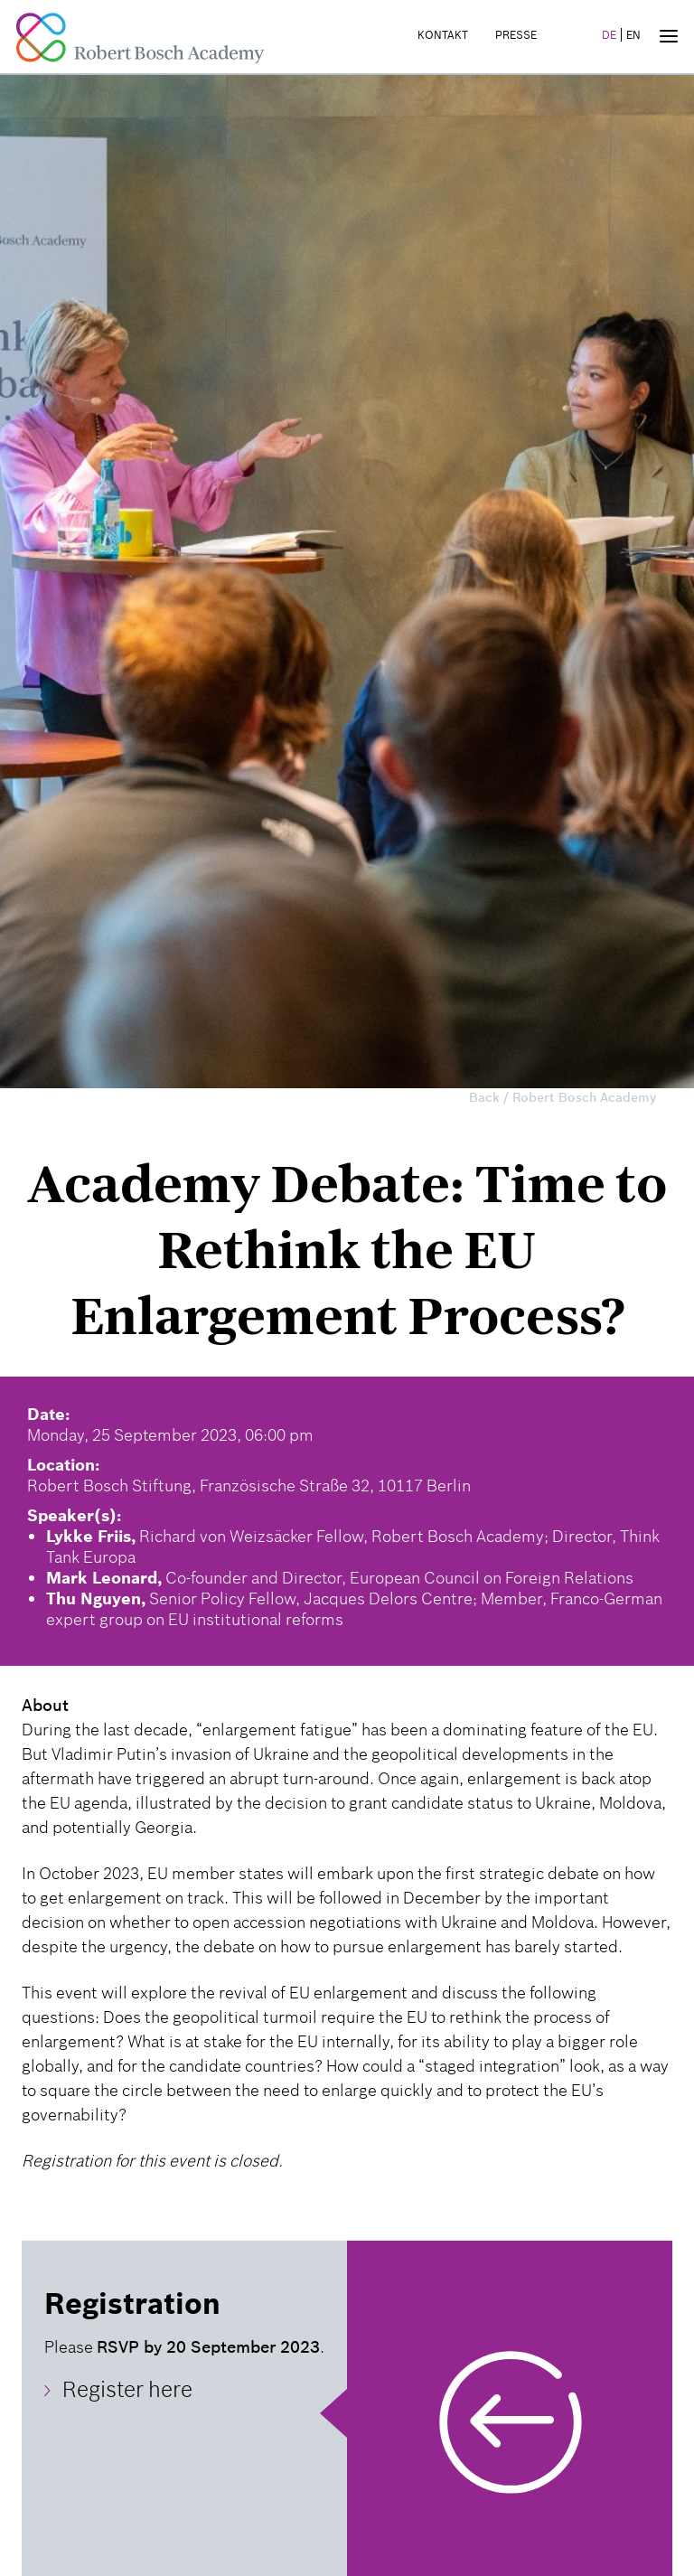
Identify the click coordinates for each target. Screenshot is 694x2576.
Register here (127, 2390)
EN (633, 35)
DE (609, 35)
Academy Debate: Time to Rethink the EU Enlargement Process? (347, 1250)
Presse (516, 35)
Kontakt (442, 35)
